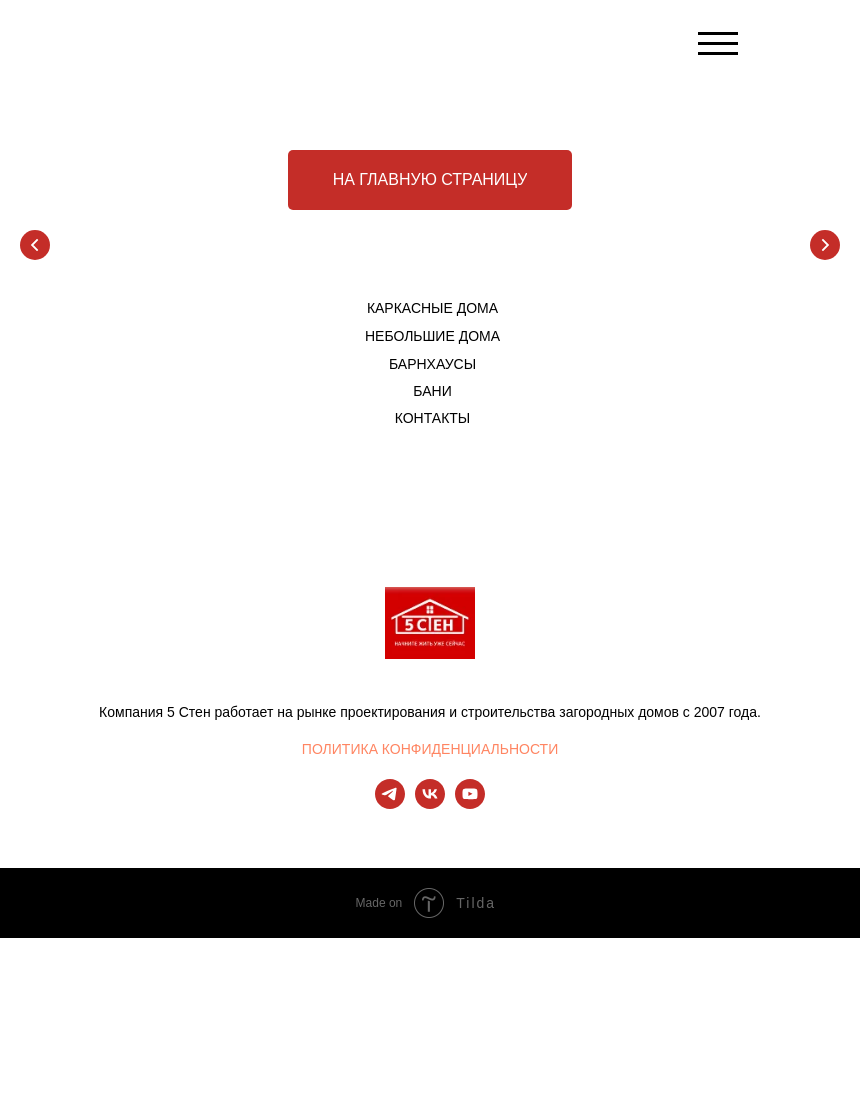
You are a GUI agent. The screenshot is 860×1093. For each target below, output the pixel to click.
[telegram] (390, 803)
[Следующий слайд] (825, 245)
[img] (431, 47)
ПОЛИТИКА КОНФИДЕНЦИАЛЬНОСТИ (430, 749)
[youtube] (470, 803)
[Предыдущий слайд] (35, 245)
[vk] (430, 803)
